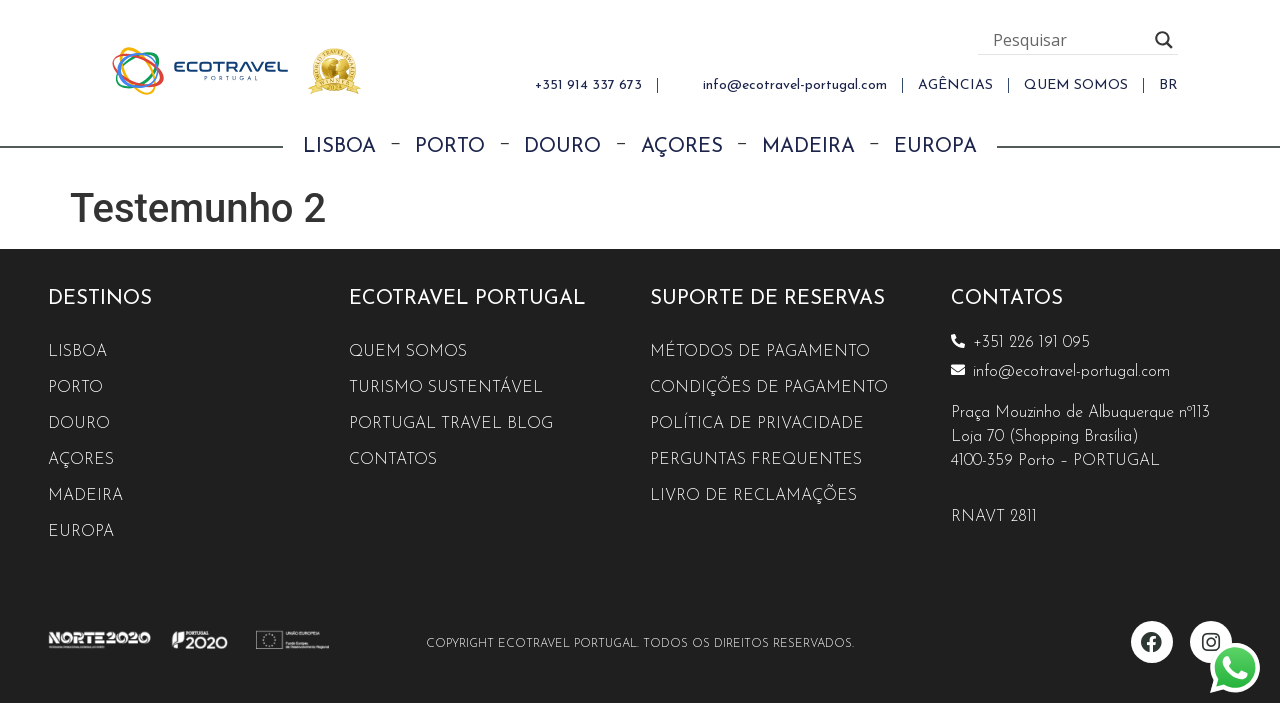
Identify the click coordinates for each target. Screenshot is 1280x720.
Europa (935, 147)
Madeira (808, 147)
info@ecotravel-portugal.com (795, 85)
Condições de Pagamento (769, 388)
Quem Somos (408, 352)
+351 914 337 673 (588, 85)
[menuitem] (1168, 85)
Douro (562, 147)
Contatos (393, 460)
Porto (450, 147)
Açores (682, 147)
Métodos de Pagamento (760, 352)
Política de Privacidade (757, 424)
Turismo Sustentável (446, 388)
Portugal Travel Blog (451, 424)
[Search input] (1069, 40)
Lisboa (339, 147)
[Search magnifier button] (1164, 40)
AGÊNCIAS (955, 85)
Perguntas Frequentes (756, 460)
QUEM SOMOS (1076, 85)
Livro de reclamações (753, 496)
